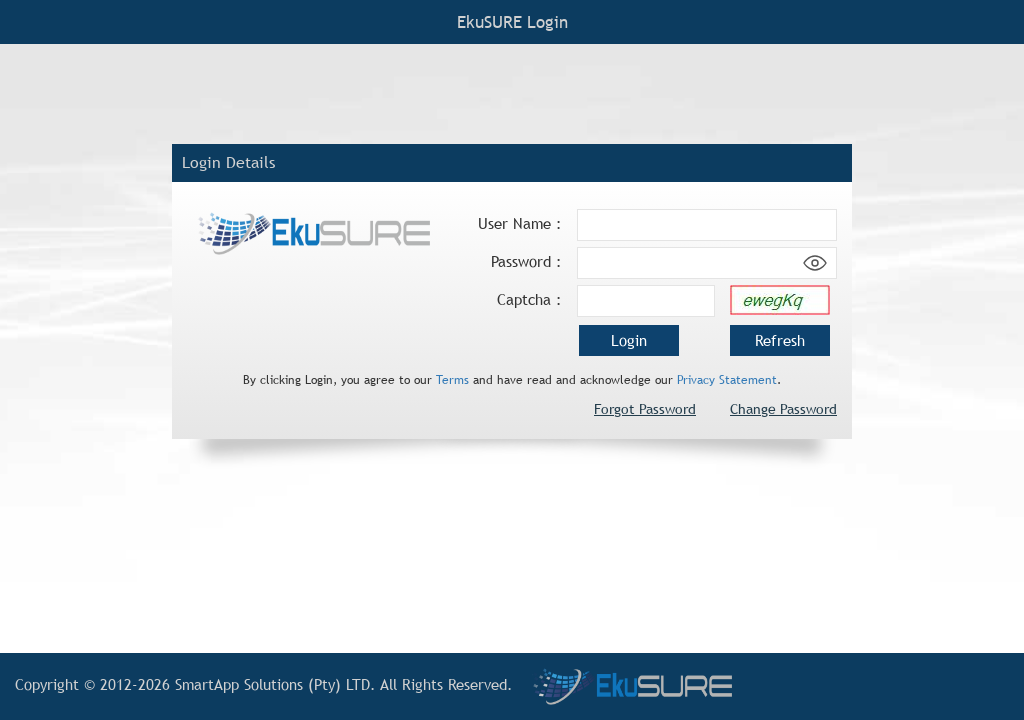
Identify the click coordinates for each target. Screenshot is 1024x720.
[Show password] (815, 263)
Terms (452, 380)
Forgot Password (645, 409)
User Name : (520, 223)
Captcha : (529, 299)
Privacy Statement (727, 380)
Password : (526, 261)
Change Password (783, 409)
